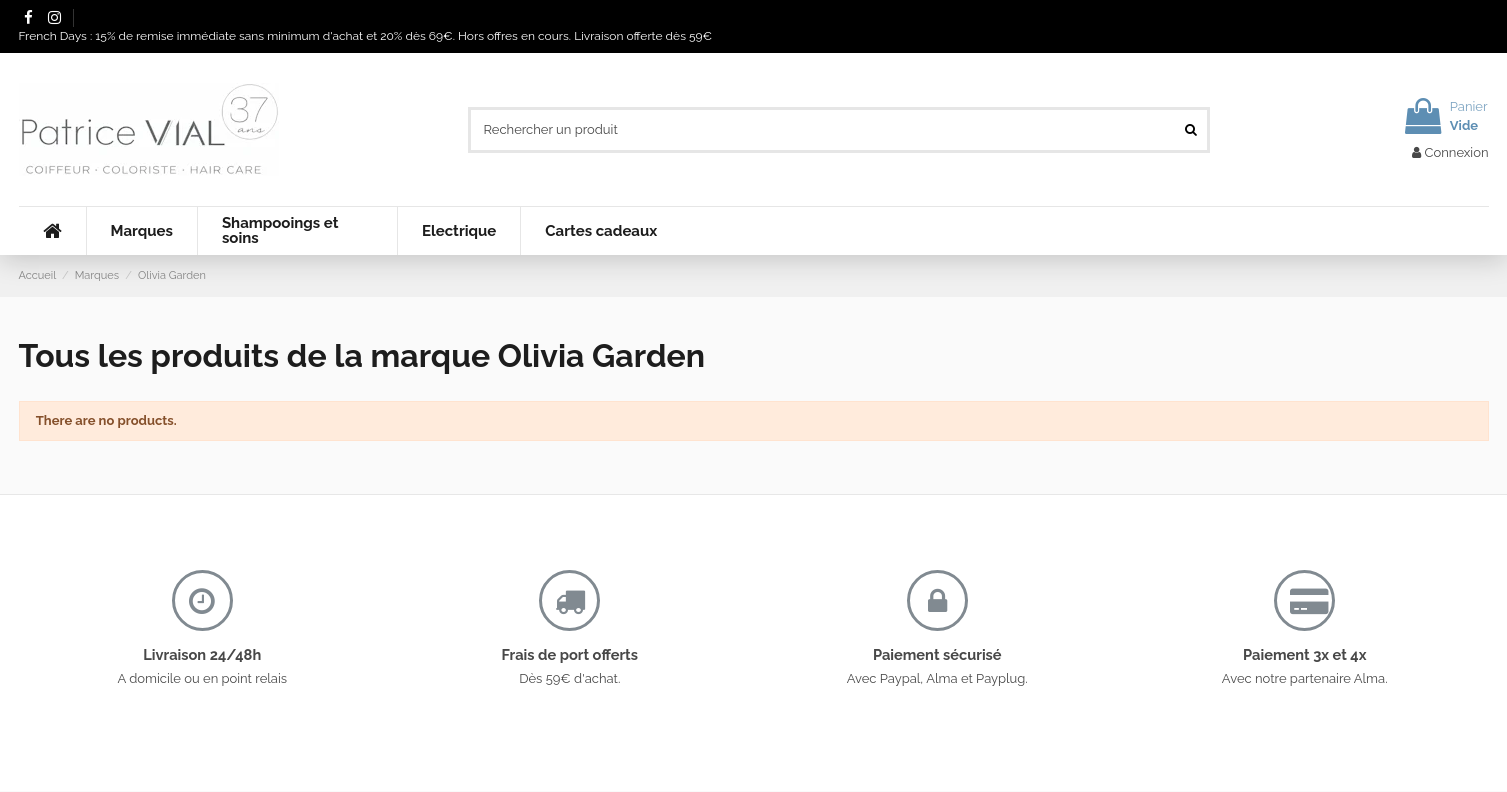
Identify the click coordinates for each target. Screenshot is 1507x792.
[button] (141, 231)
